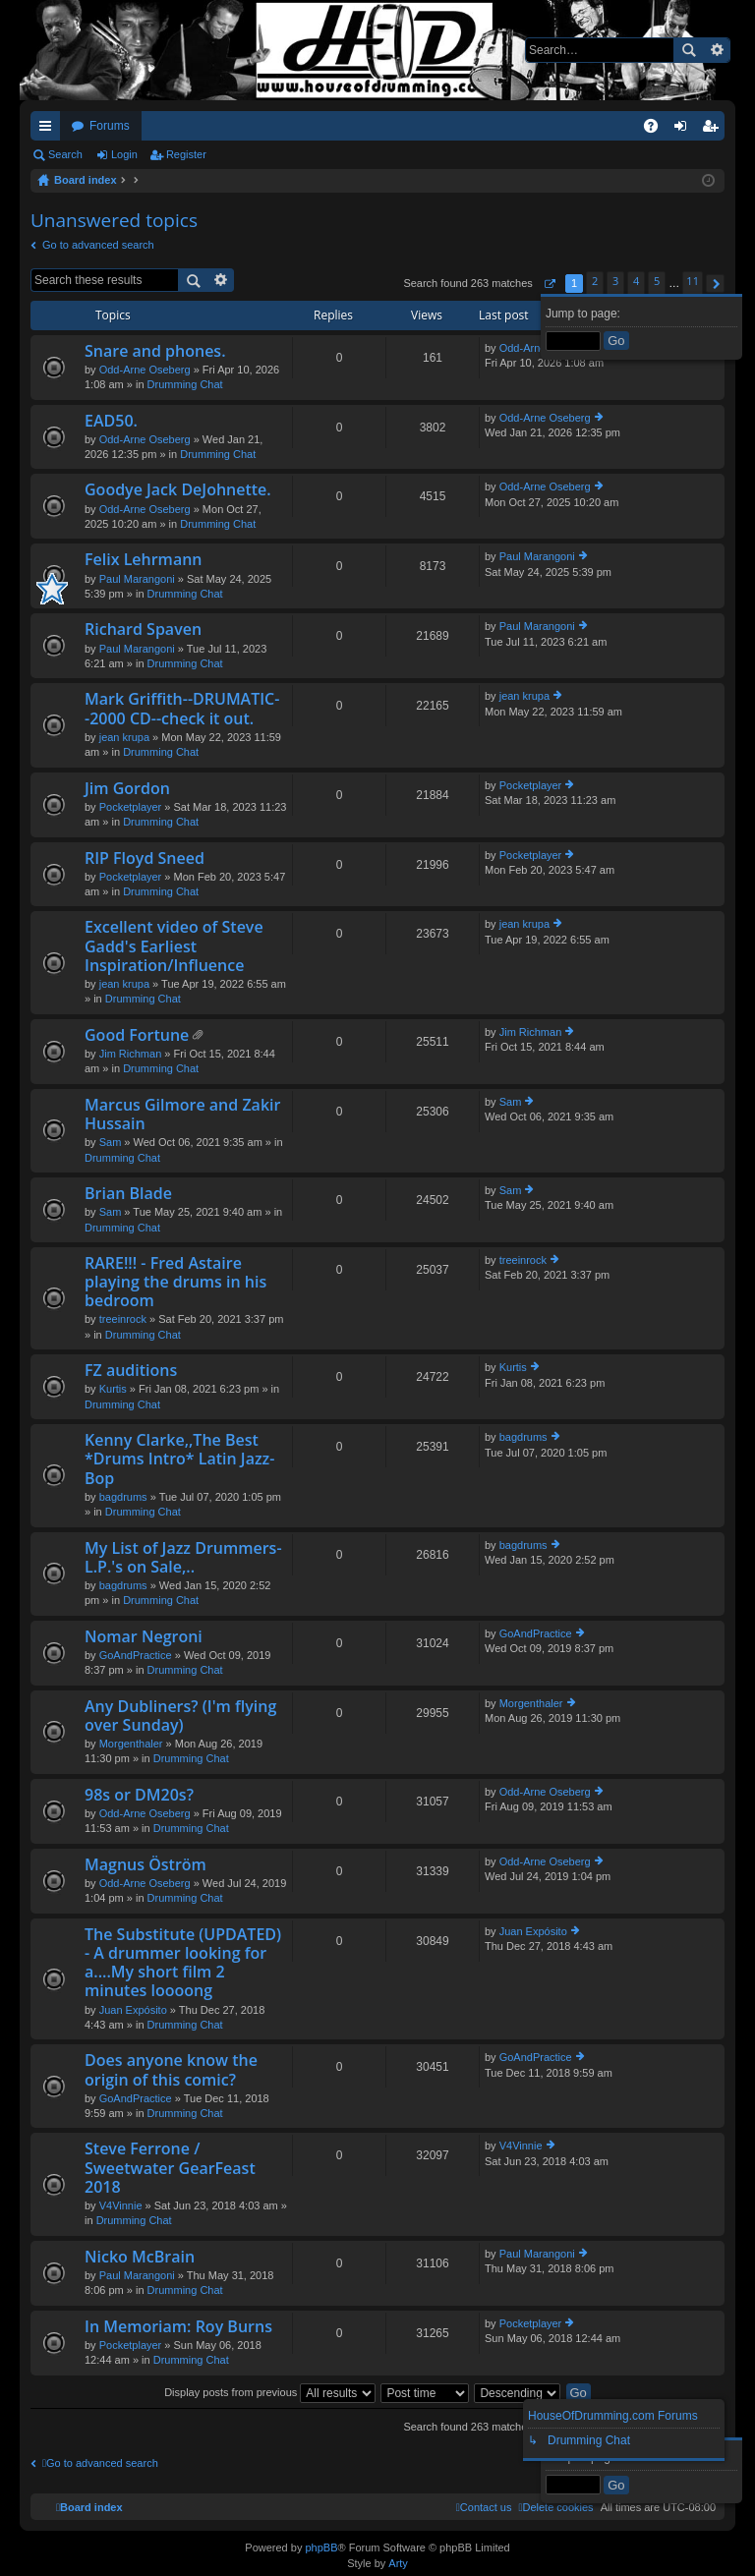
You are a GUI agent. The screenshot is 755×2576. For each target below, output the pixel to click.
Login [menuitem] (684, 130)
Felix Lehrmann (144, 560)
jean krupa (124, 737)
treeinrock (122, 1319)
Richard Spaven (143, 630)
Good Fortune (137, 1036)
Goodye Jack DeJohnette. (178, 490)
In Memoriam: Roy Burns (178, 2327)
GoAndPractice (135, 1655)
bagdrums (123, 1497)
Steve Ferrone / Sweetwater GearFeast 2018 (170, 2168)
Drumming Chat (185, 384)
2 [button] (595, 280)
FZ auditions (131, 1371)
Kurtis (113, 1389)
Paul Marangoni (137, 579)
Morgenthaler (131, 1743)
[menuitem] (555, 2507)
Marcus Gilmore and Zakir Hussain (182, 1115)
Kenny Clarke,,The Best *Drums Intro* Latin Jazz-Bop (179, 1459)
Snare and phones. (155, 352)
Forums (109, 126)
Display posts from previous (270, 2392)
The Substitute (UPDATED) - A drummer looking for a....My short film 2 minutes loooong (183, 1963)
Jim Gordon (127, 789)
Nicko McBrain (140, 2257)
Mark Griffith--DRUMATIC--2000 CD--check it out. (182, 709)
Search (688, 50)
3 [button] (615, 280)
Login (124, 154)
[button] (549, 283)
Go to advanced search (98, 245)
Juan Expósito (133, 2010)
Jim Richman (130, 1053)
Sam (110, 1142)
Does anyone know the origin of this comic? (171, 2070)
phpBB (321, 2547)
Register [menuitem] (714, 130)
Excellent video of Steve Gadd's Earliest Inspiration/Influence (174, 946)
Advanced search (716, 50)
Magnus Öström (145, 1865)
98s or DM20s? (139, 1795)
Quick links (49, 130)
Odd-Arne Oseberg (145, 369)
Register (186, 154)
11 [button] (692, 280)
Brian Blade (128, 1194)
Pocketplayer (130, 807)
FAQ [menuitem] (657, 130)
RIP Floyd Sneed (144, 859)
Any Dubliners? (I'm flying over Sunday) (180, 1716)
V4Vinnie (121, 2205)
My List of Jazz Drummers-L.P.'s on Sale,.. (183, 1558)
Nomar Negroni (144, 1637)
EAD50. (111, 421)
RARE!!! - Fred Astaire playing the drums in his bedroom (175, 1282)
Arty (398, 2563)
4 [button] (636, 280)
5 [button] (657, 280)
